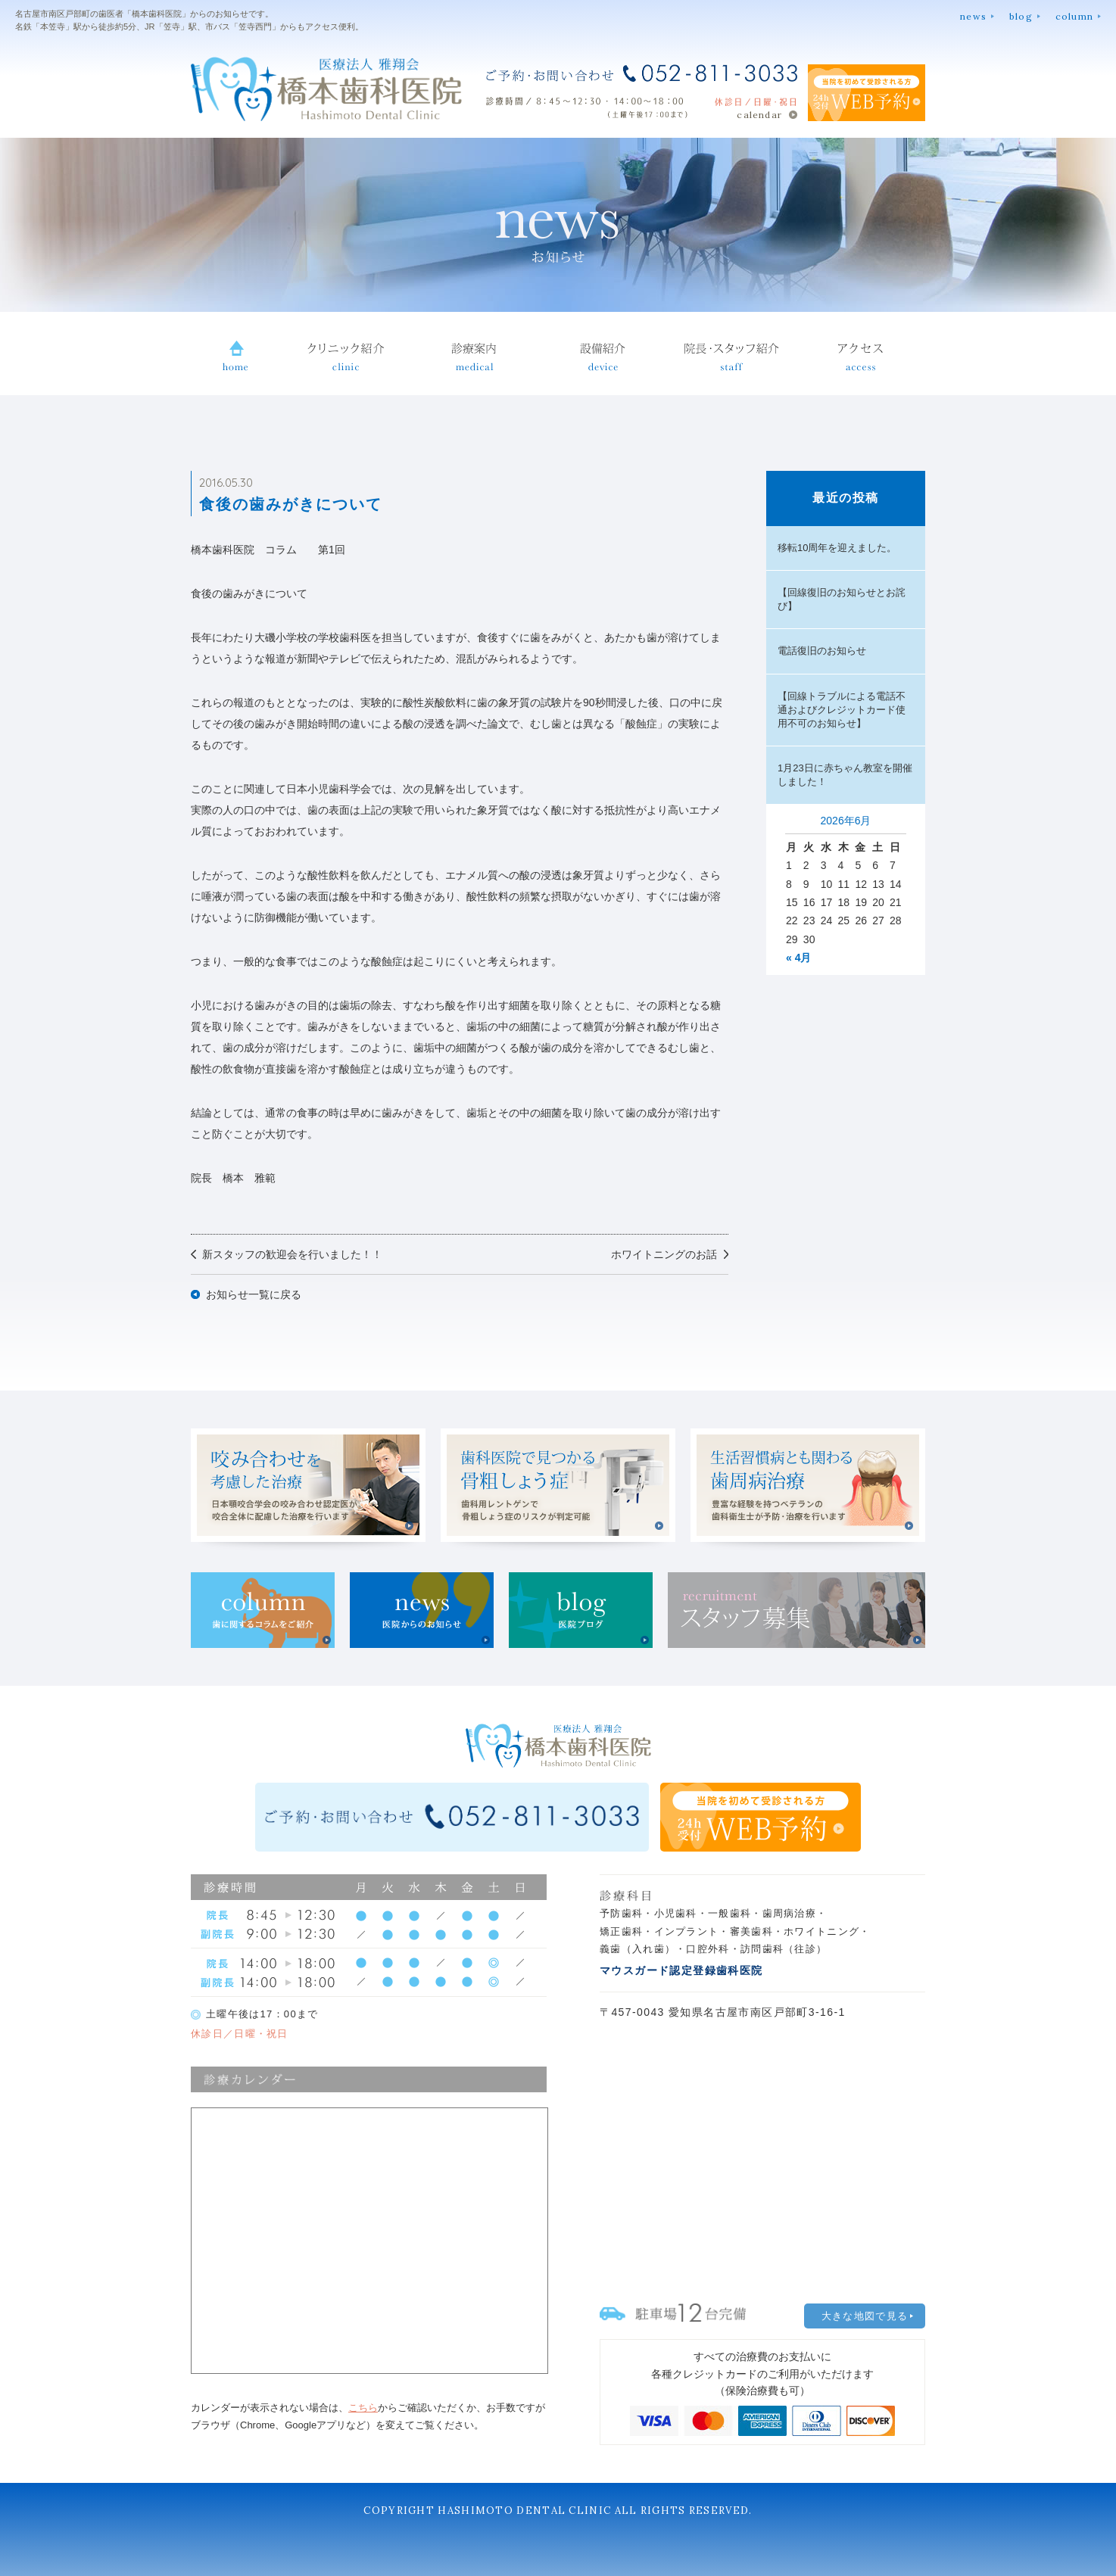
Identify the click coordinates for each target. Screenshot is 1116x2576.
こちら (363, 2407)
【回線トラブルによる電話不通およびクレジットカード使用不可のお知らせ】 (842, 709)
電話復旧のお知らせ (822, 650)
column (1074, 16)
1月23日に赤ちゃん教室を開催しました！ (845, 774)
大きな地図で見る (864, 2316)
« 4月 (798, 958)
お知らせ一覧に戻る (253, 1294)
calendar (759, 114)
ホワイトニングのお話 (664, 1254)
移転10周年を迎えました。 (837, 547)
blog (1021, 16)
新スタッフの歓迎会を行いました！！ (292, 1254)
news (973, 16)
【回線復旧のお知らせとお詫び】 (842, 599)
